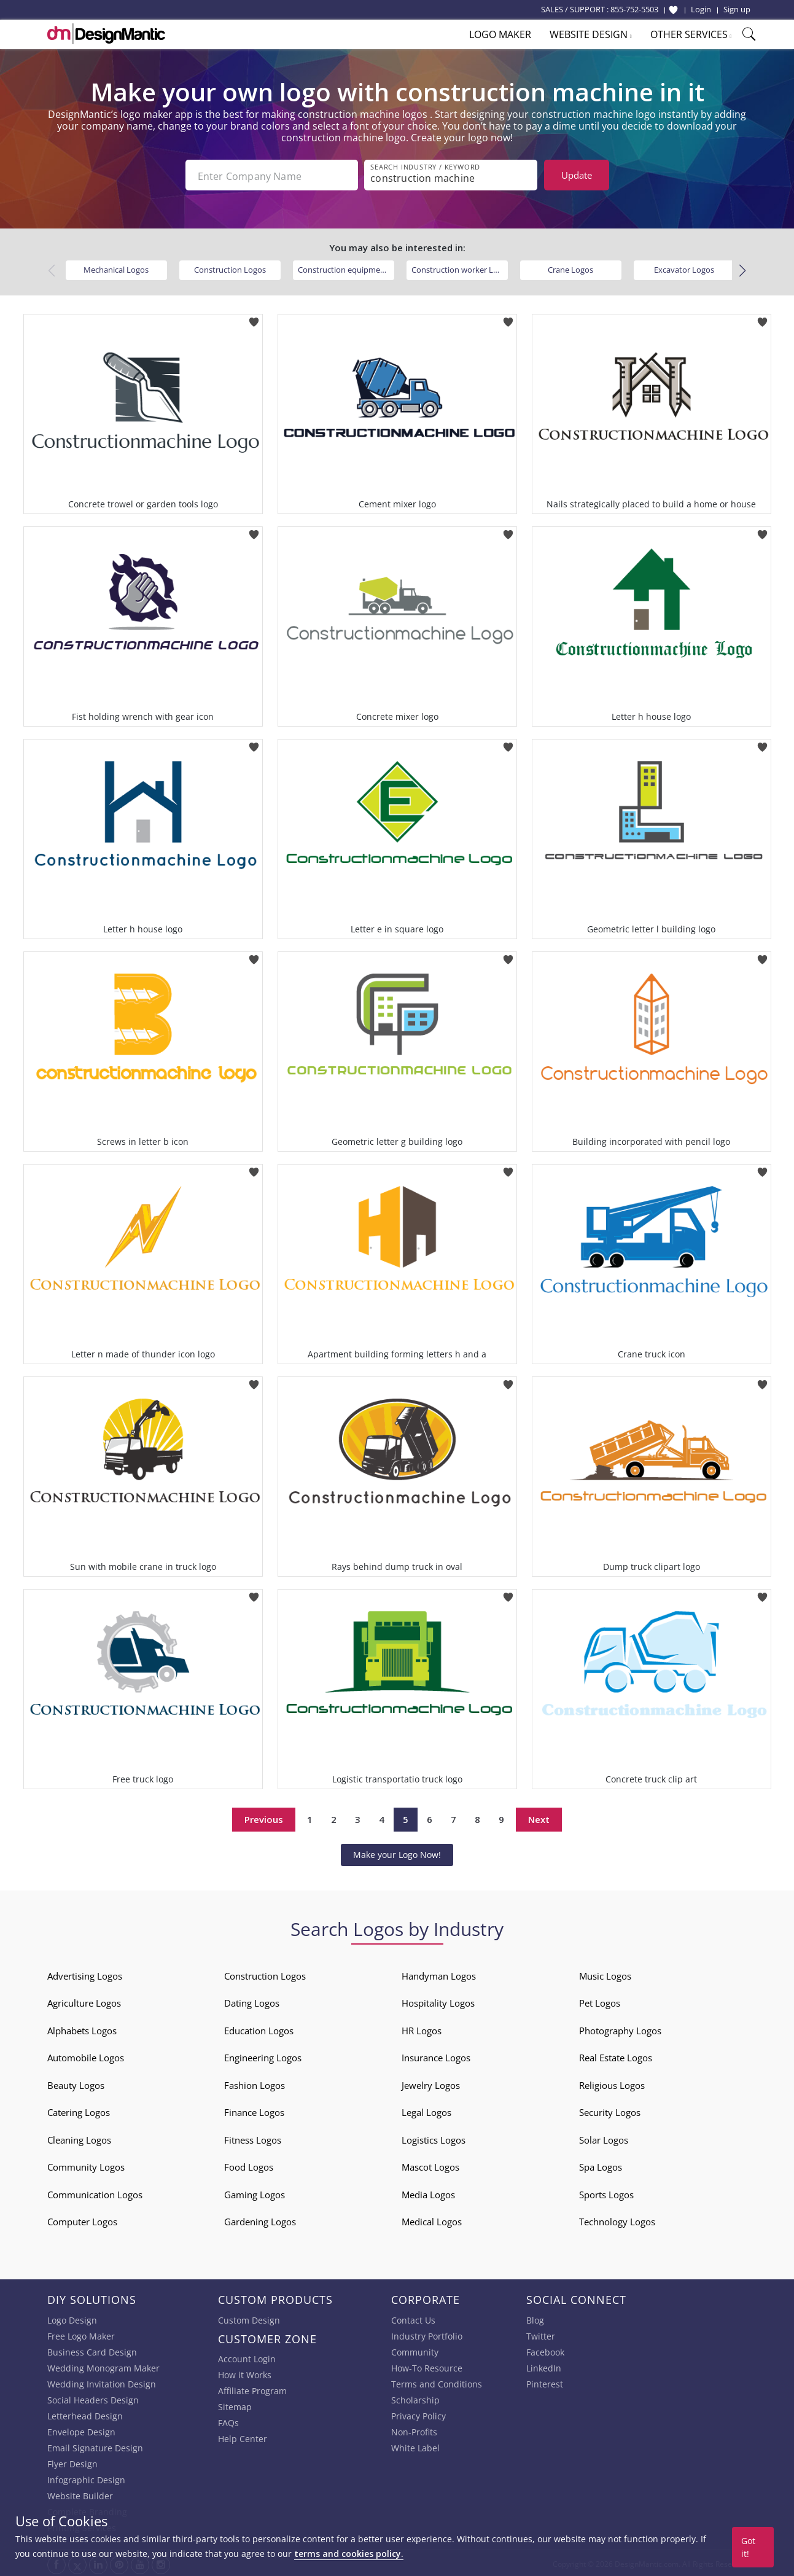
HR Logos (422, 2029)
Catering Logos (78, 2111)
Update (576, 175)
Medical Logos (432, 2220)
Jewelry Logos (431, 2084)
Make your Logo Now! (397, 1853)
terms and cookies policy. (348, 2553)
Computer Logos (82, 2220)
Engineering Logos (263, 2056)
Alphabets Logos (82, 2029)
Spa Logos (600, 2166)
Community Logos (86, 2166)
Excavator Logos (684, 268)
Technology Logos (617, 2220)
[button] (742, 269)
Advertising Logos (84, 1975)
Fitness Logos (252, 2139)
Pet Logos (599, 2002)
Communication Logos (94, 2193)
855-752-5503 (634, 9)
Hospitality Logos (438, 2002)
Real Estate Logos (615, 2056)
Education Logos (259, 2029)
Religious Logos (612, 2084)
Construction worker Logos (459, 268)
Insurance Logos (436, 2056)
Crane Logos (570, 268)
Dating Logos (251, 2002)
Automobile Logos (85, 2056)
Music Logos (605, 1975)
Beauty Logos (75, 2084)
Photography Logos (620, 2029)
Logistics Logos (433, 2139)
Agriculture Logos (84, 2002)
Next (539, 1818)
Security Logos (609, 2111)
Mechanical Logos (116, 268)
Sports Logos (606, 2193)
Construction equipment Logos (346, 268)
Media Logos (428, 2193)
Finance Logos (254, 2111)
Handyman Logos (439, 1975)
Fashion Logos (254, 2084)
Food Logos (248, 2166)
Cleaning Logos (79, 2139)
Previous (263, 1818)
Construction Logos (230, 268)
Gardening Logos (260, 2220)
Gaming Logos (254, 2193)
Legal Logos (426, 2111)
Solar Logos (603, 2139)
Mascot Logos (430, 2166)
